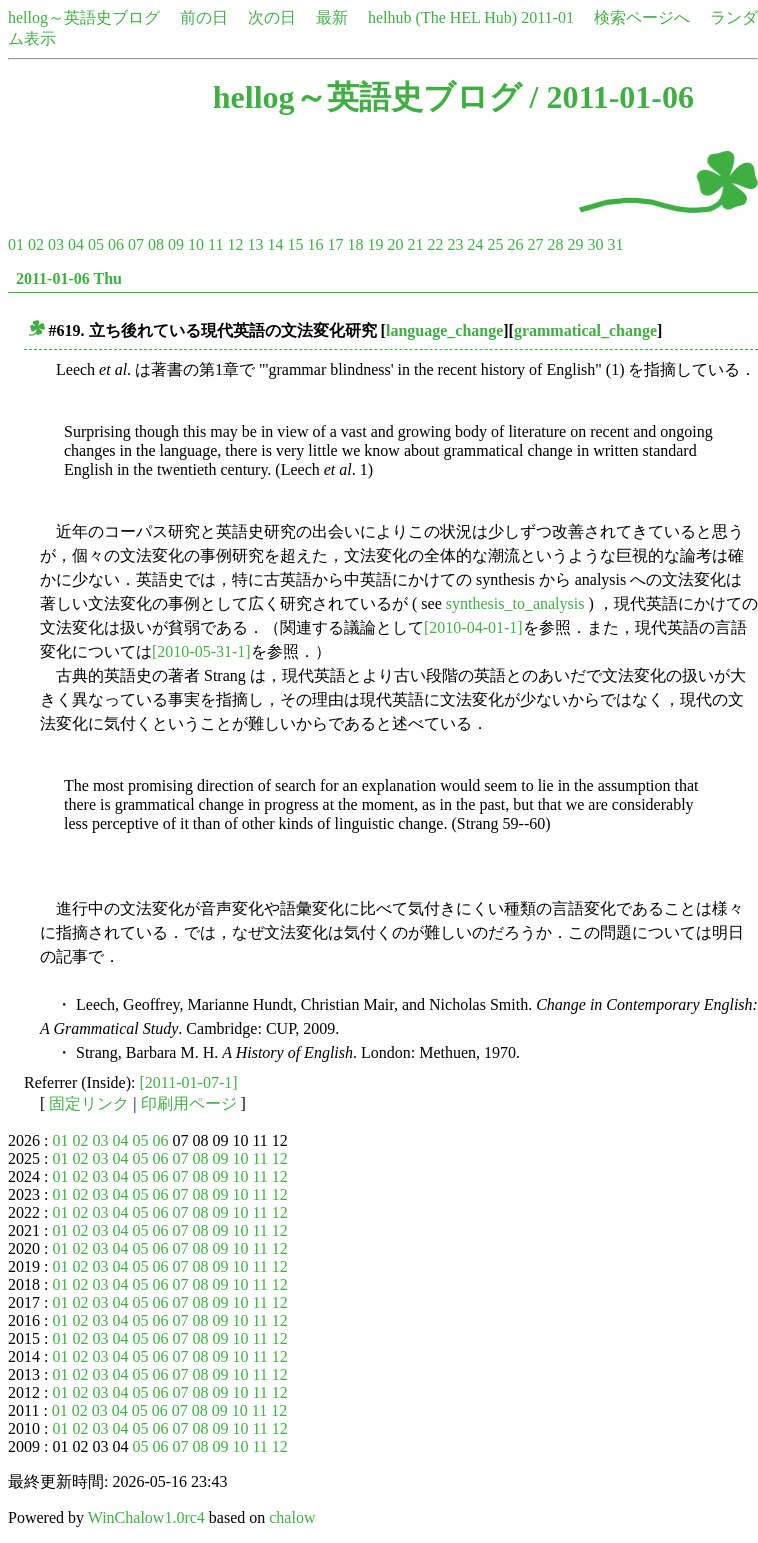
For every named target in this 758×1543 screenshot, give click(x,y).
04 (76, 244)
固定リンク (89, 1103)
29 (575, 244)
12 (235, 244)
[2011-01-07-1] (189, 1082)
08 (156, 244)
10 (196, 244)
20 (395, 244)
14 (275, 244)
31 (615, 244)
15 (295, 244)
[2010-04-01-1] (473, 627)
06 (116, 244)
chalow (292, 1517)
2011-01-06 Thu (69, 278)
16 (315, 244)
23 (455, 244)
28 (555, 244)
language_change (444, 330)
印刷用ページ (189, 1103)
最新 (332, 17)
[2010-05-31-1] (201, 651)
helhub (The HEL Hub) (442, 17)
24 (475, 244)
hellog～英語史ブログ (84, 17)
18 (355, 244)
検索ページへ (642, 17)
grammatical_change (585, 330)
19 (375, 244)
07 (136, 244)
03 (56, 244)
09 (176, 244)
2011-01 (547, 17)
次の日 (272, 17)
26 (515, 244)
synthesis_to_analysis (515, 603)
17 (335, 244)
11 (215, 244)
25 (495, 244)
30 (595, 244)
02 (36, 244)
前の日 (204, 17)
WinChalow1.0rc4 (146, 1517)
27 (535, 244)
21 (415, 244)
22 (435, 244)
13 (255, 244)
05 (96, 244)
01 (16, 244)
